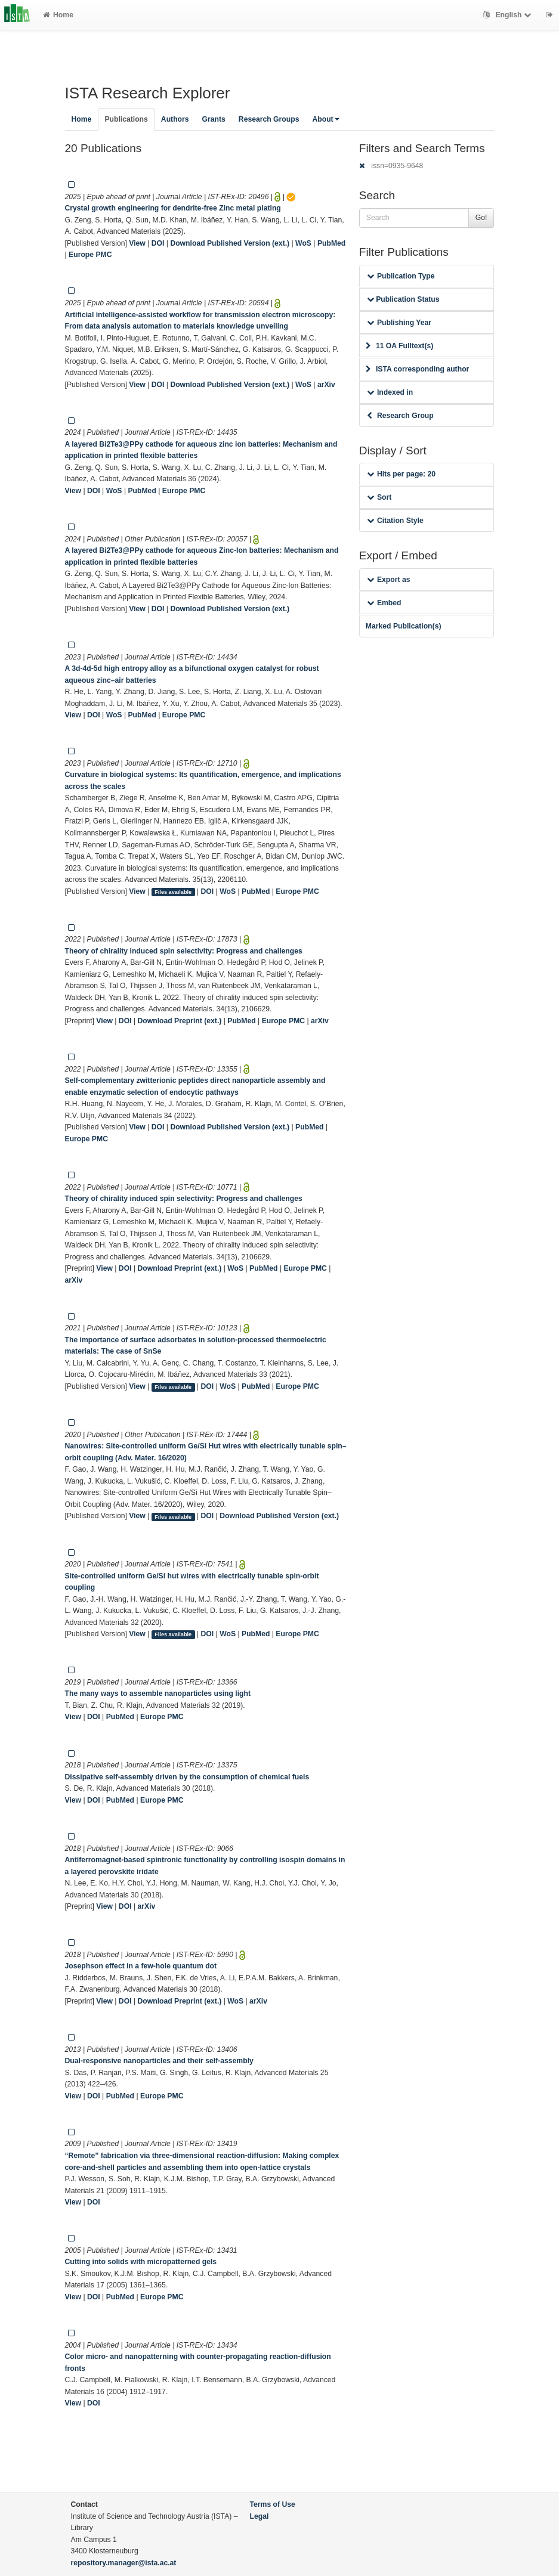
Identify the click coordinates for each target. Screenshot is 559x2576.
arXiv (326, 384)
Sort (379, 497)
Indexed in (390, 392)
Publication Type (401, 276)
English (508, 15)
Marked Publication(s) (403, 626)
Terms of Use (272, 2504)
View (137, 243)
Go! (481, 217)
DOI (158, 243)
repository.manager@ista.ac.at (124, 2563)
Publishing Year (399, 322)
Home (58, 15)
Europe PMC (90, 254)
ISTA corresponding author (418, 369)
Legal (259, 2516)
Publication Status (403, 299)
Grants (214, 119)
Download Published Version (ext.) (229, 243)
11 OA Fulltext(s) (399, 346)
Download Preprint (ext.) (179, 1021)
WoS (303, 243)
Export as (388, 579)
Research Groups (269, 119)
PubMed (331, 243)
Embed (384, 603)
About (325, 119)
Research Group (400, 415)
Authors (175, 119)
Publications (125, 119)
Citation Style (395, 520)
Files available (173, 892)
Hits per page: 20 (401, 474)
